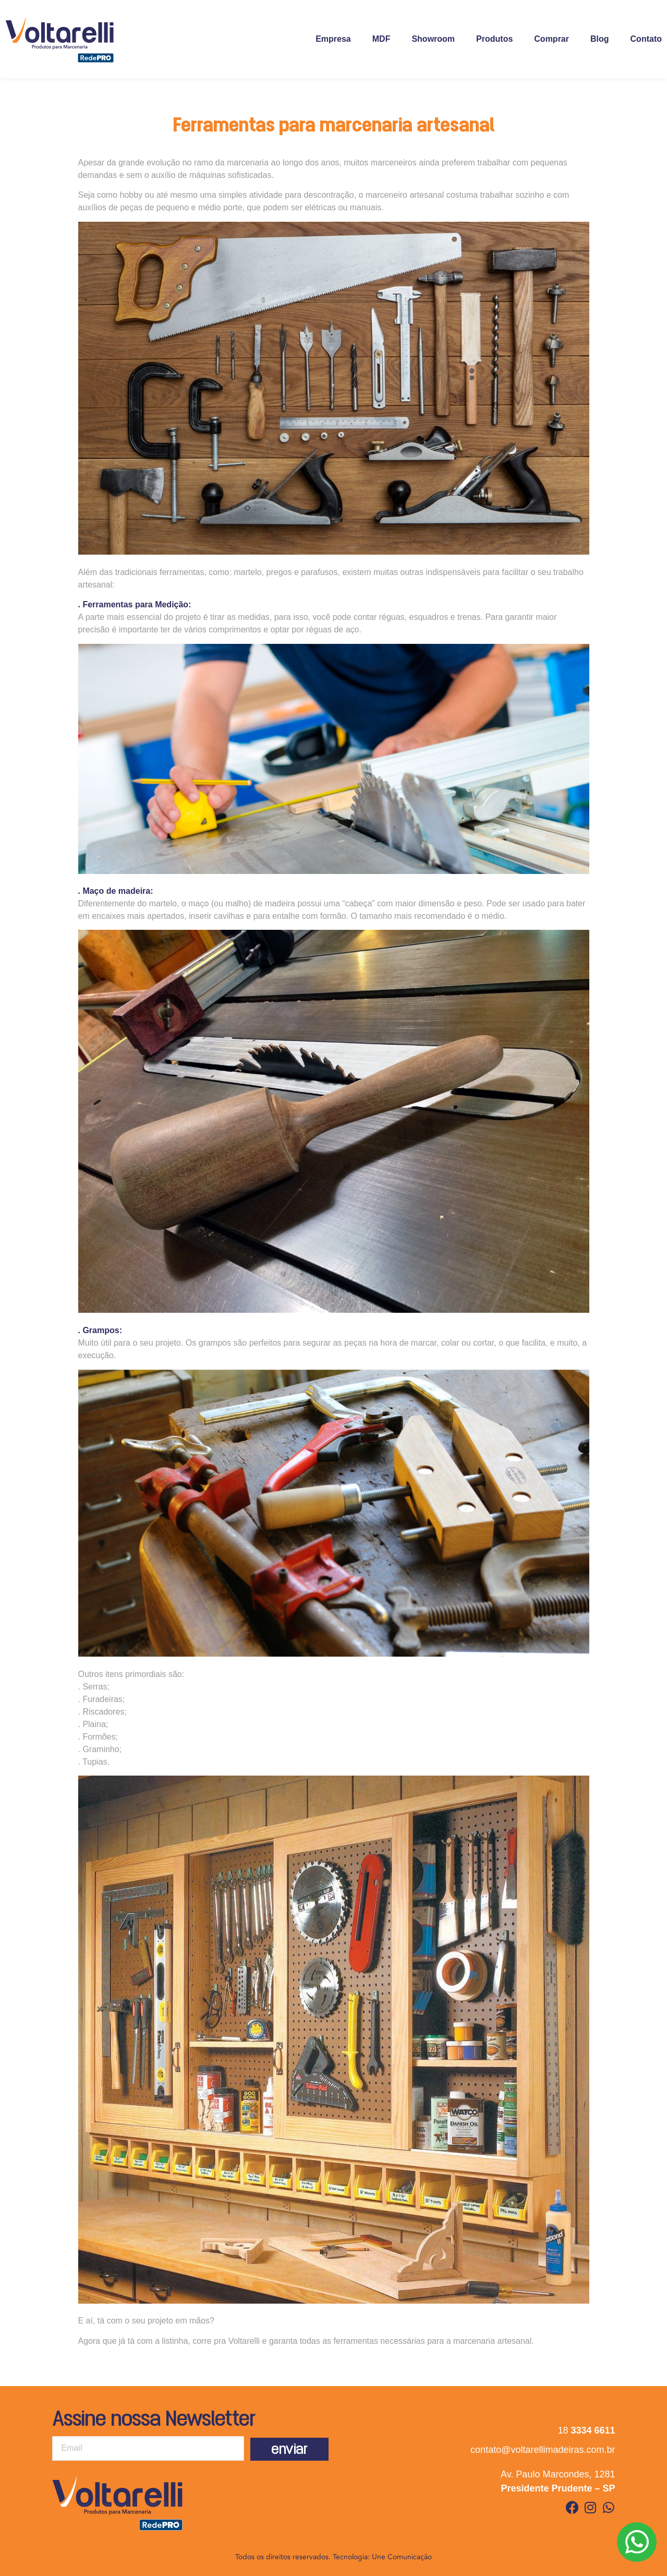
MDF (381, 38)
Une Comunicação (402, 2556)
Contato (646, 38)
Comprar (551, 38)
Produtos (494, 38)
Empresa (333, 38)
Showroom (433, 38)
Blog (599, 38)
